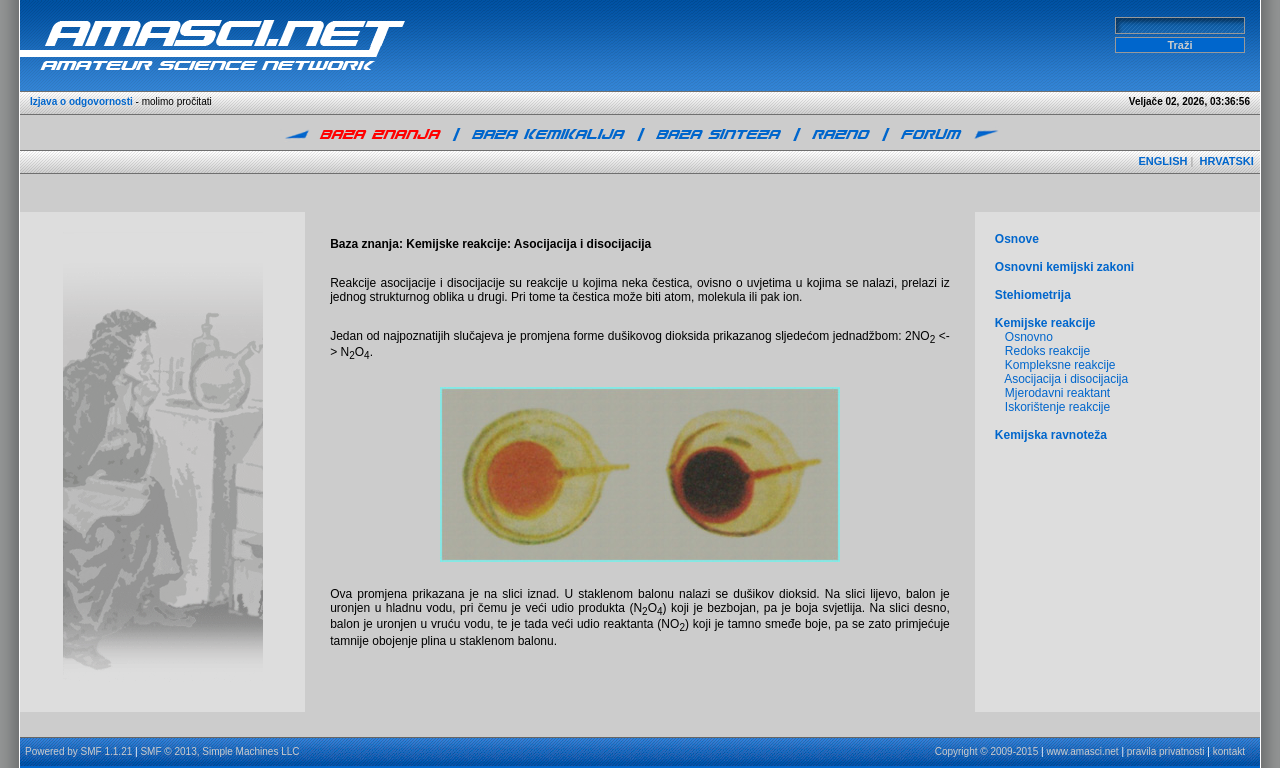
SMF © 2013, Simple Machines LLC (219, 751)
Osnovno (1029, 337)
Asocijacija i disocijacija (1066, 379)
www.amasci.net (1082, 751)
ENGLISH (1163, 161)
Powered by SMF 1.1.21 (78, 751)
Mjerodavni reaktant (1057, 393)
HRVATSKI (1226, 161)
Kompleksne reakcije (1060, 365)
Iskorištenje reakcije (1057, 407)
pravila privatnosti (1166, 751)
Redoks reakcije (1047, 351)
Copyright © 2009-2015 (987, 751)
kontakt (1229, 751)
